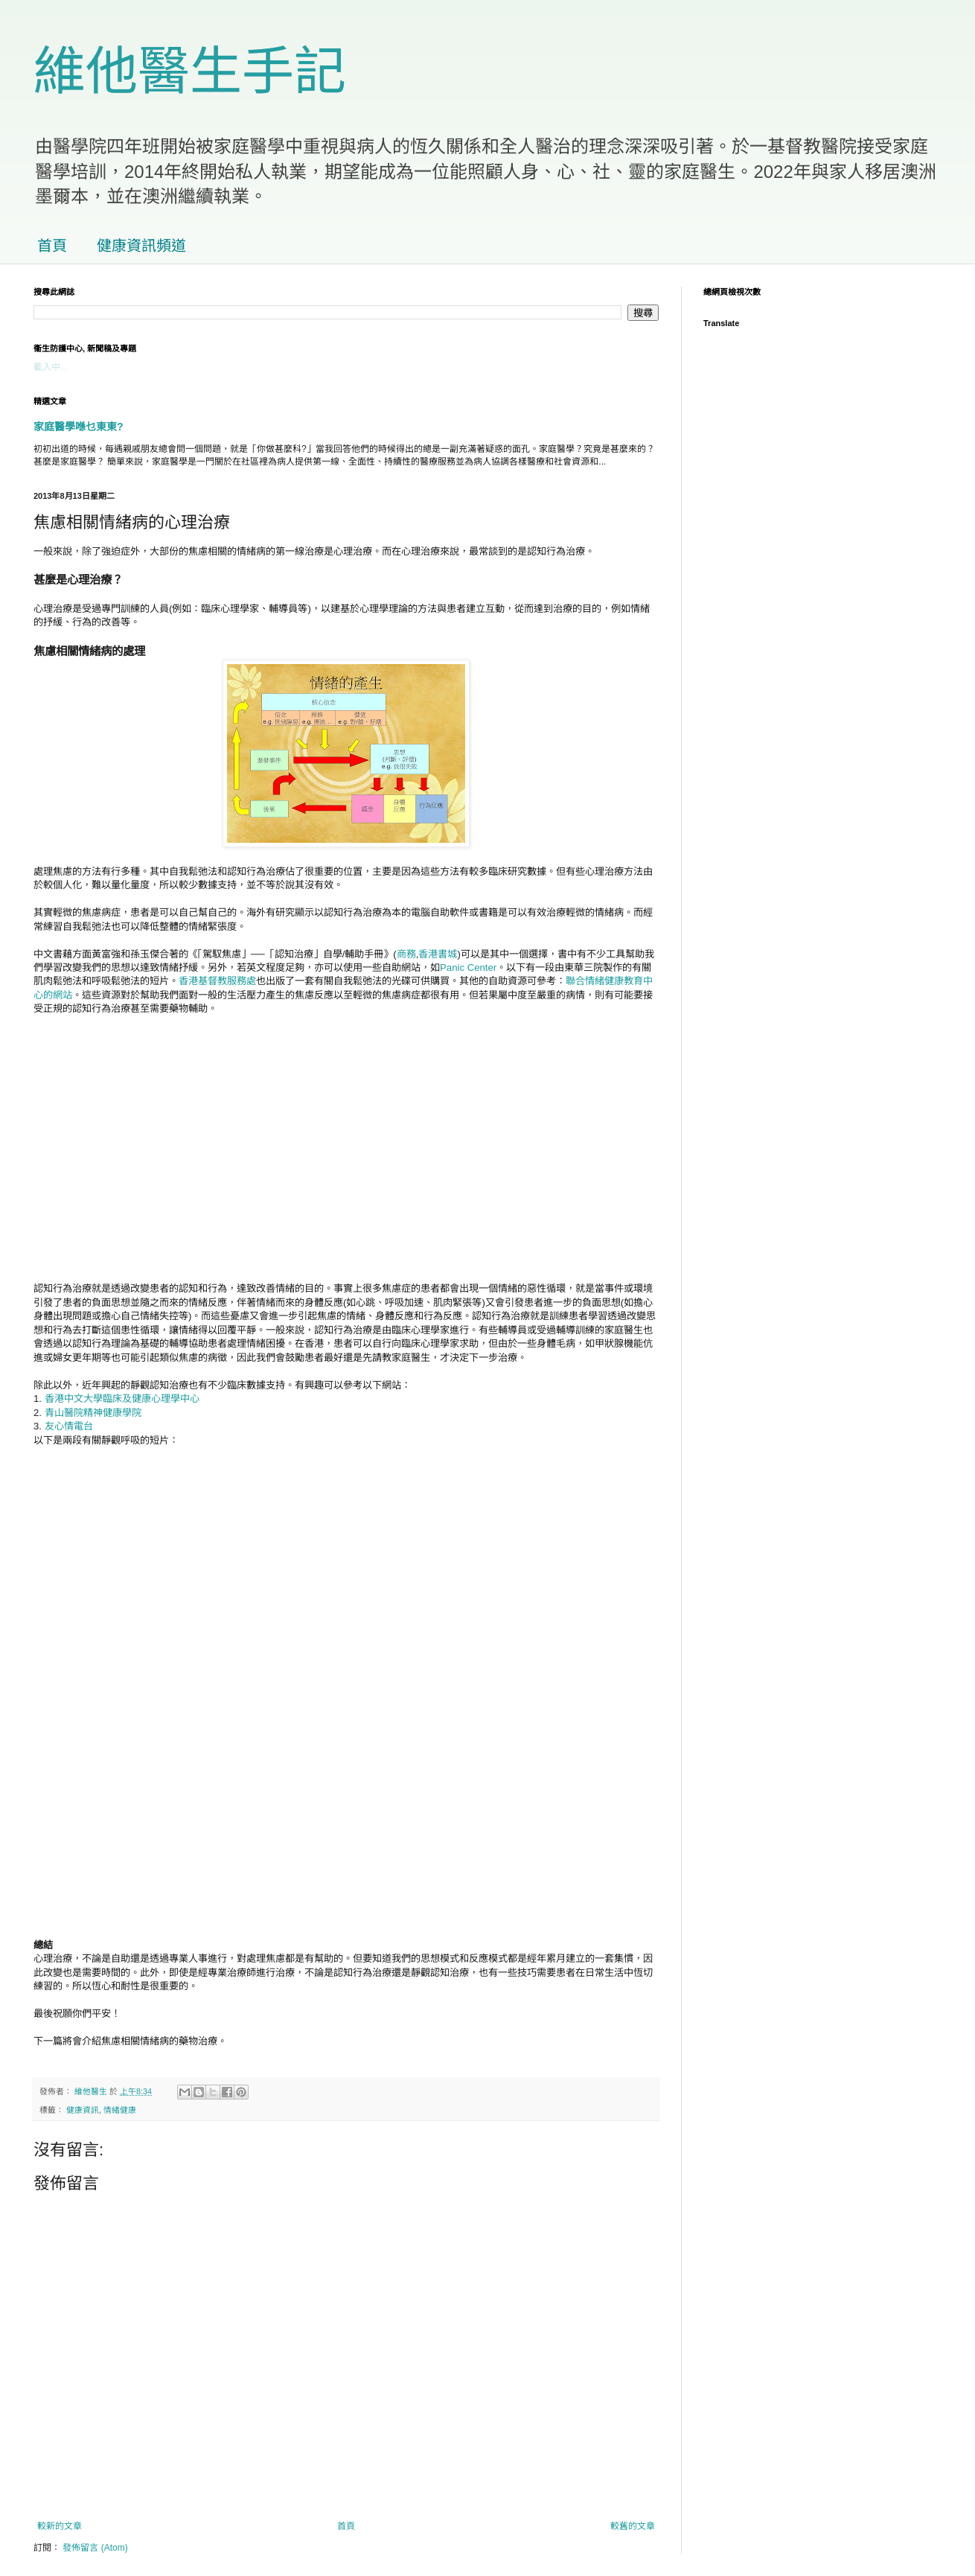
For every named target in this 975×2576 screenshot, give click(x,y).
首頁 (52, 245)
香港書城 (437, 954)
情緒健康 (119, 2109)
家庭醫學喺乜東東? (78, 427)
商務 (406, 954)
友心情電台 (69, 1426)
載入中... (50, 367)
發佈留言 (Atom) (95, 2547)
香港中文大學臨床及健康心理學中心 (122, 1398)
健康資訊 (82, 2109)
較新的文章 (59, 2526)
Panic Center (468, 967)
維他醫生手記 (189, 71)
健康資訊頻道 (141, 245)
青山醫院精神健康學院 (93, 1412)
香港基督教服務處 (217, 980)
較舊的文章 (632, 2526)
